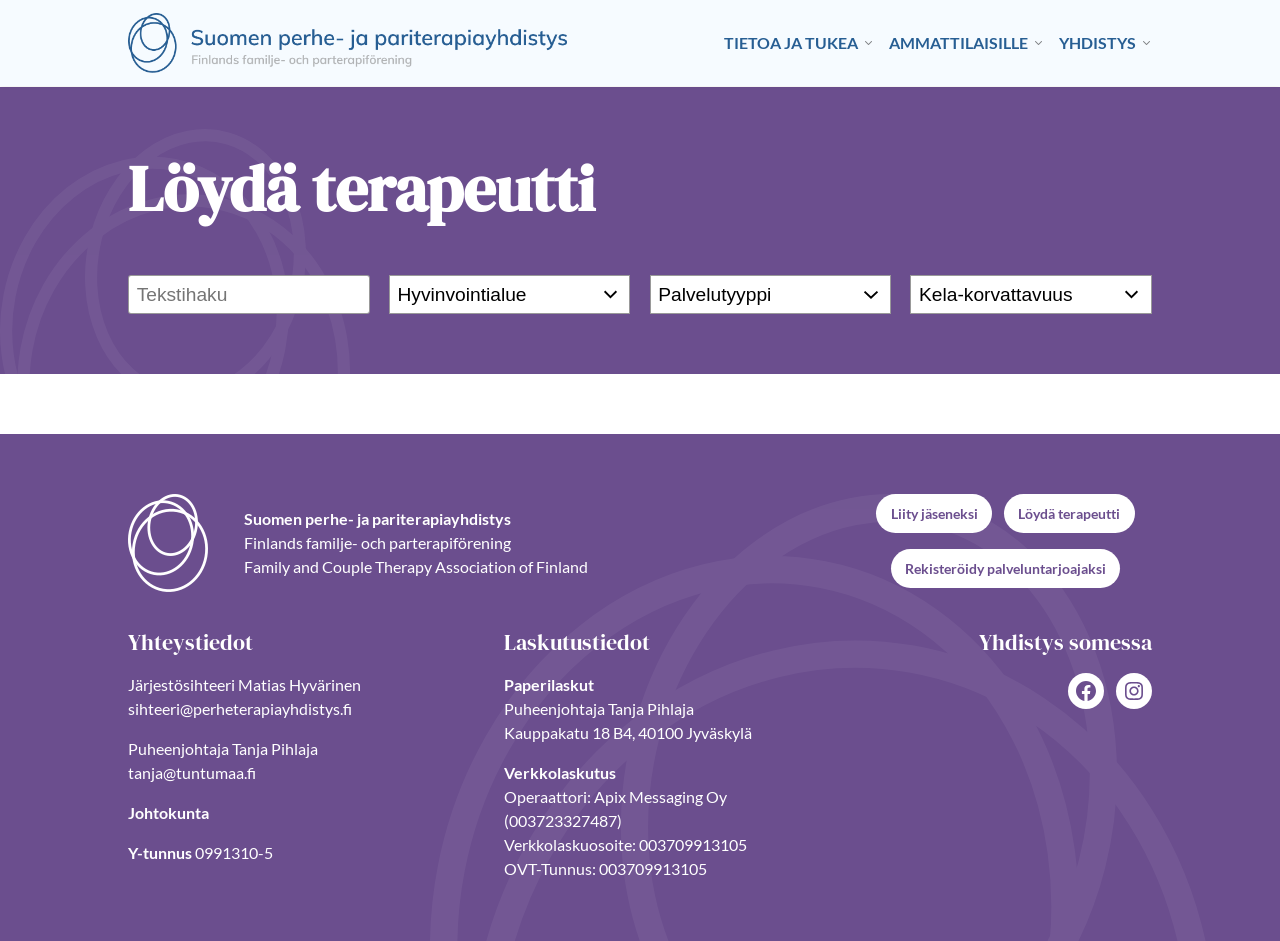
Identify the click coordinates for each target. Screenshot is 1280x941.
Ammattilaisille (958, 42)
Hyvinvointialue (461, 293)
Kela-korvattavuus (996, 293)
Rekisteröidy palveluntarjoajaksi (1005, 568)
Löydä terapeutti (1069, 513)
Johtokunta (168, 812)
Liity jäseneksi (934, 513)
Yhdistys (1097, 42)
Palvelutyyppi (714, 293)
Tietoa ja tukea (791, 42)
